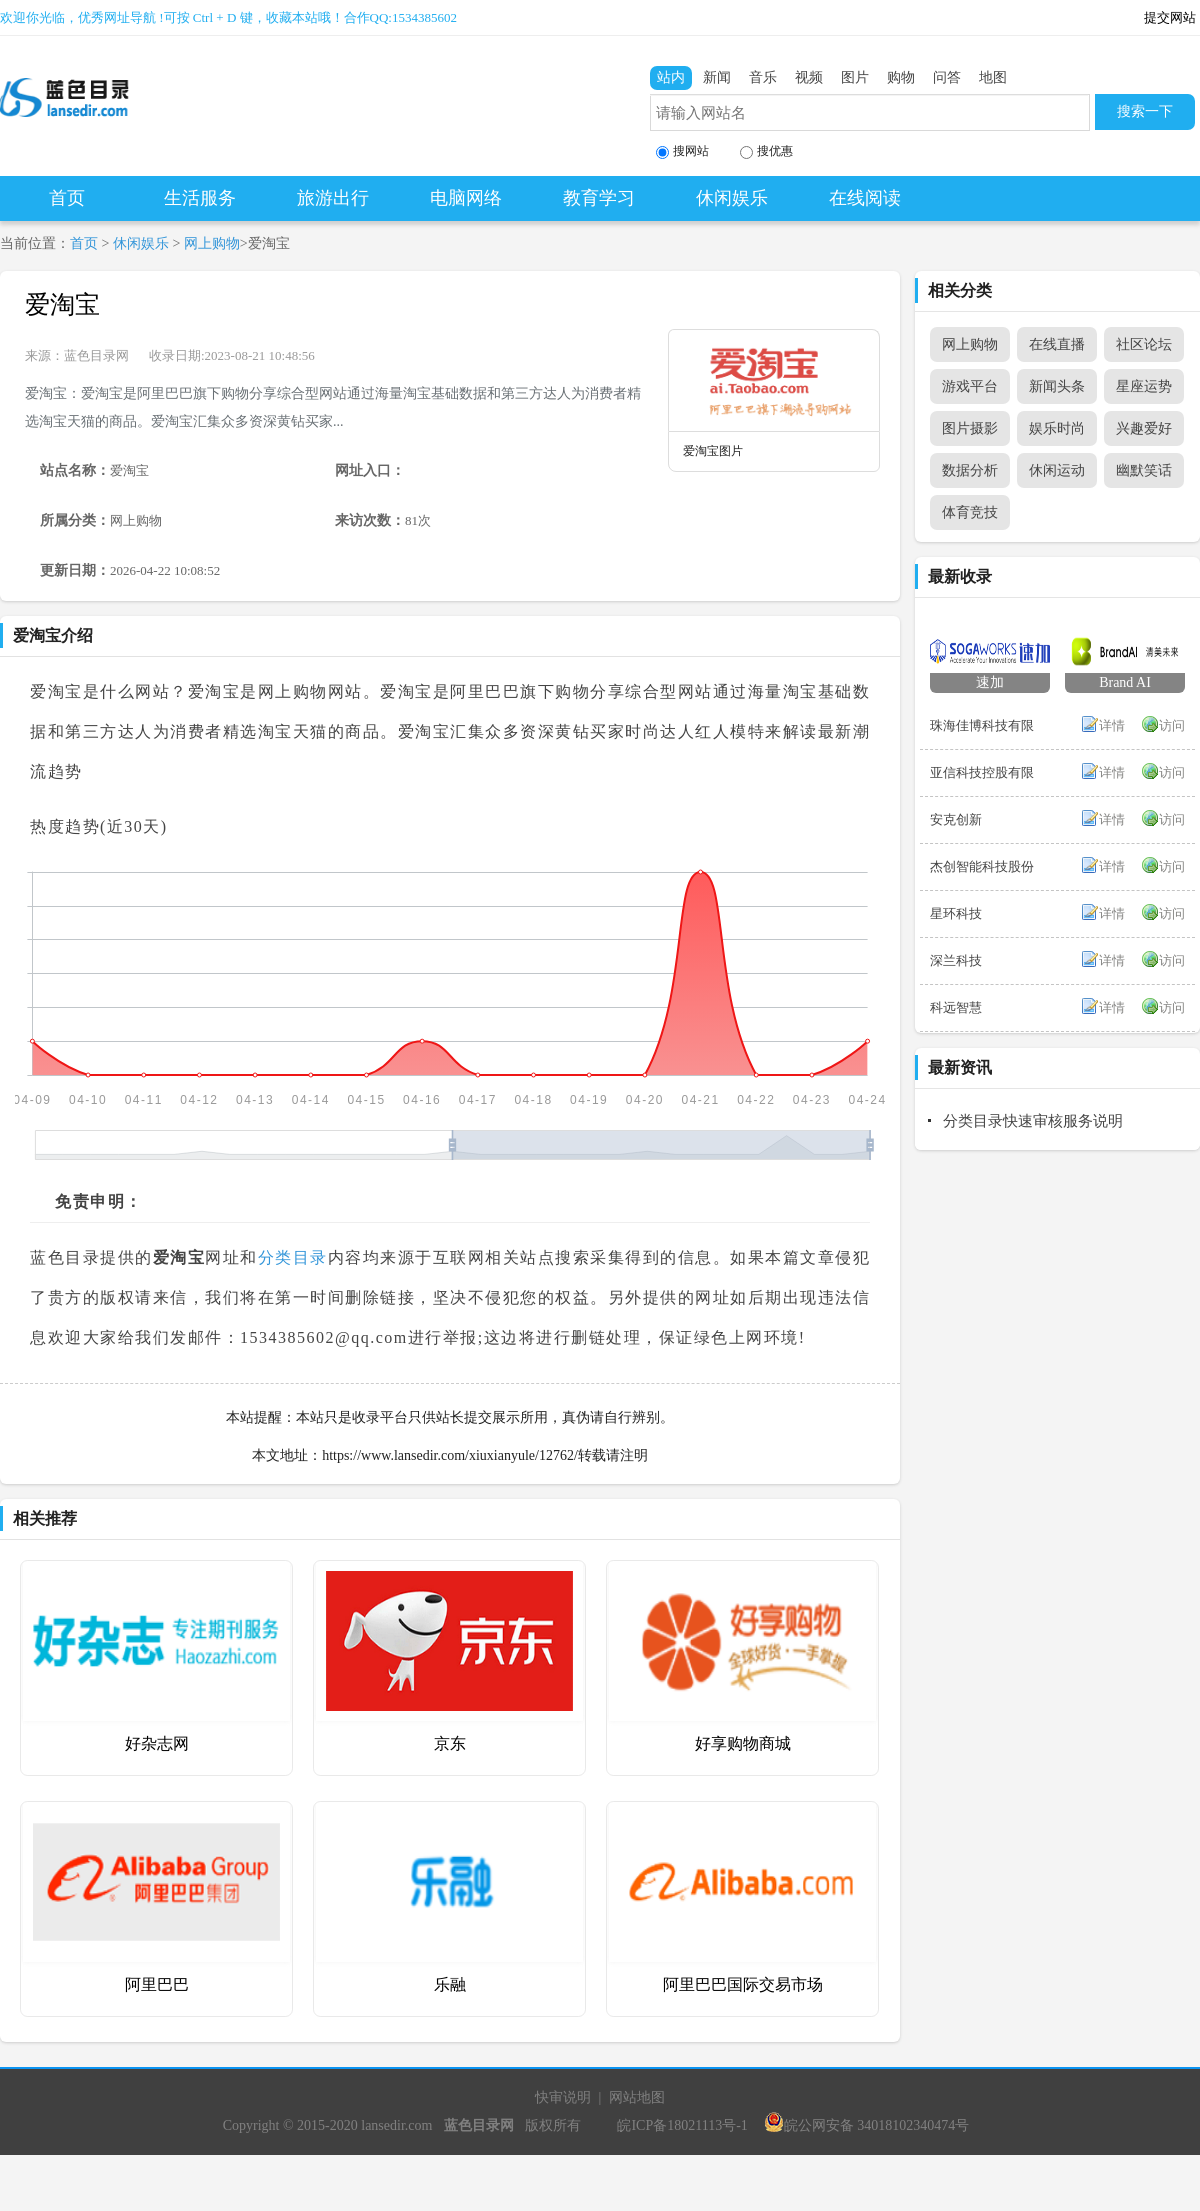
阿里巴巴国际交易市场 (743, 1984)
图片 (855, 77)
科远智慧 (956, 1007)
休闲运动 (1057, 470)
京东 (450, 1743)
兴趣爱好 (1144, 428)
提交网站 (1170, 17)
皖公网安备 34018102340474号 (867, 2125)
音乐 (763, 77)
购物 (901, 77)
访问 (1172, 725)
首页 (67, 198)
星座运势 (1144, 386)
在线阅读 (865, 198)
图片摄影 (970, 428)
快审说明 (563, 2097)
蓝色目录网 (96, 355)
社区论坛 (1144, 344)
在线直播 (1057, 344)
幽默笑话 (1144, 470)
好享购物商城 (743, 1743)
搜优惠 (766, 151)
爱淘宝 (62, 304)
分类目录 (293, 1257)
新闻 (717, 77)
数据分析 (970, 470)
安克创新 (956, 819)
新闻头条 (1057, 386)
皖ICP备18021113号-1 (682, 2125)
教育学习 (599, 198)
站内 (671, 77)
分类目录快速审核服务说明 (1033, 1121)
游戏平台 (970, 386)
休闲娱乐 (732, 198)
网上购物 (212, 243)
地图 (993, 77)
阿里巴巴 (157, 1984)
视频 (809, 77)
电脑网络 (466, 198)
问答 (947, 77)
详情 (1112, 725)
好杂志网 (157, 1743)
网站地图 (637, 2097)
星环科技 (956, 913)
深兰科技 (956, 960)
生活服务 (200, 198)
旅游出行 (333, 198)
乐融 (450, 1984)
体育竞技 (970, 512)
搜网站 (682, 151)
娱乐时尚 (1057, 428)
